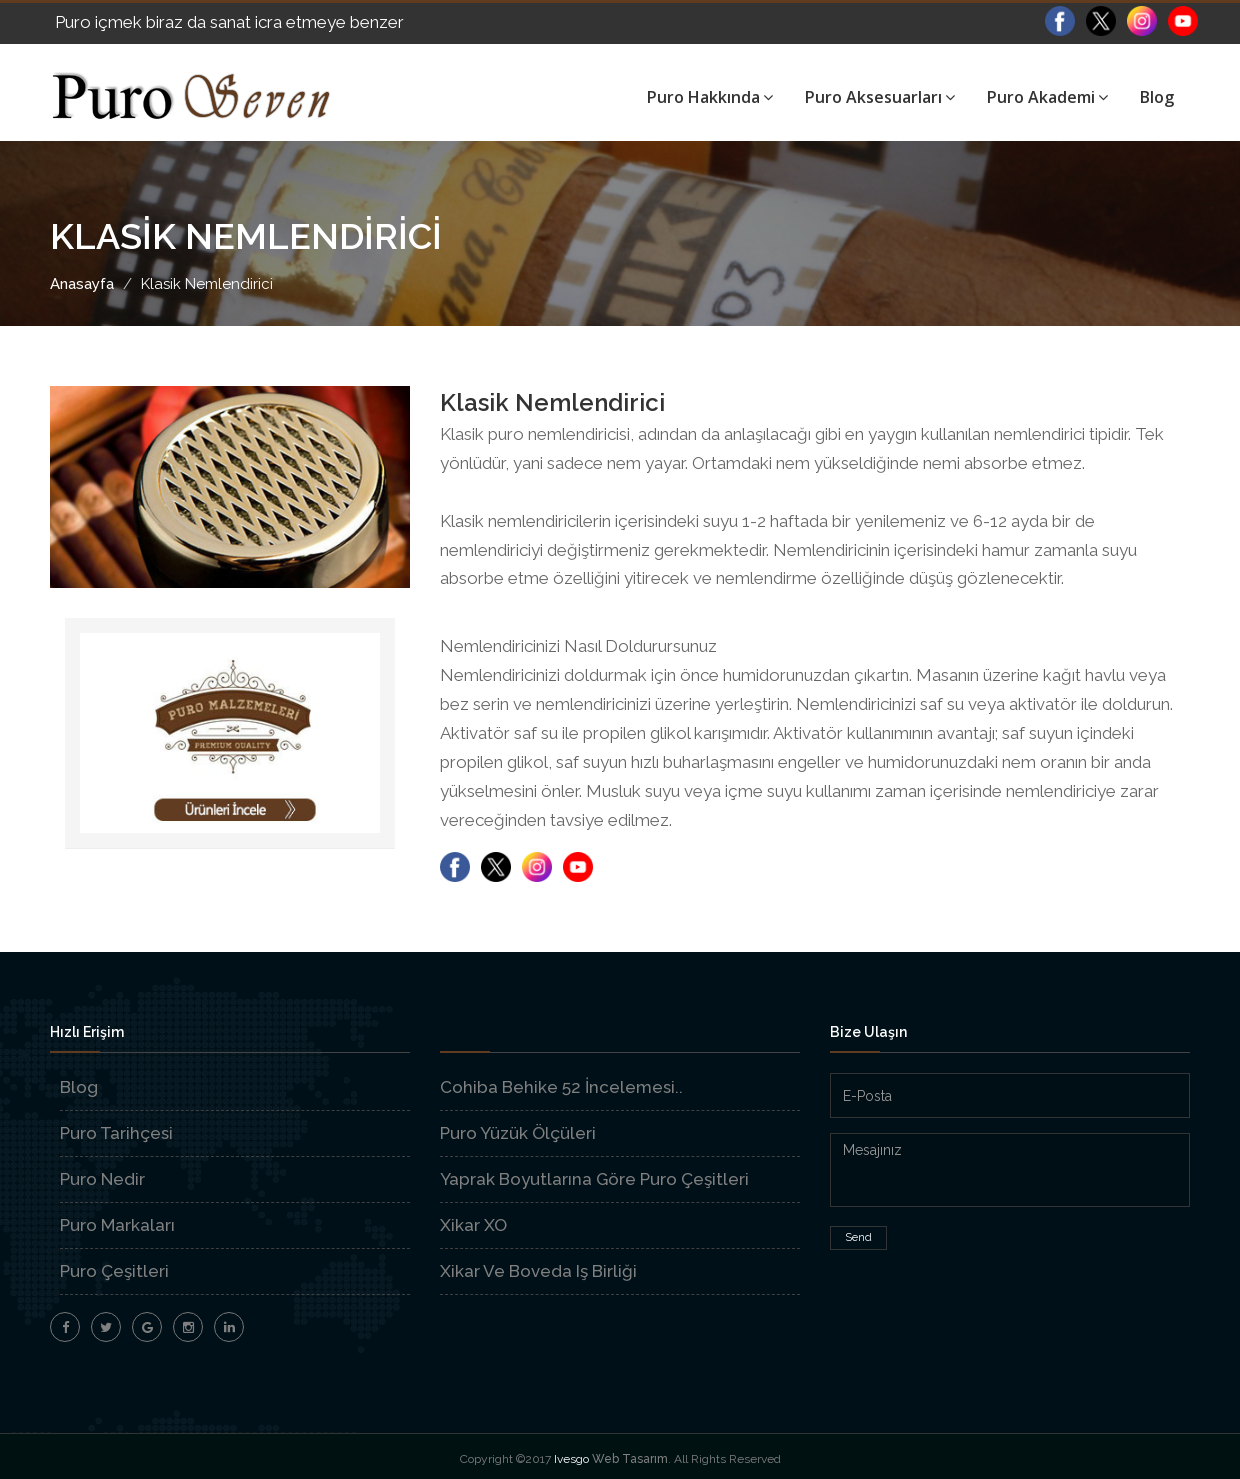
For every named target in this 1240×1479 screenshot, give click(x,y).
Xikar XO (473, 1225)
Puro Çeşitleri (114, 1271)
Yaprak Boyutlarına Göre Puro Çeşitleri (594, 1179)
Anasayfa (82, 284)
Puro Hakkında (710, 97)
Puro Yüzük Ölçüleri (518, 1133)
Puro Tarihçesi (116, 1133)
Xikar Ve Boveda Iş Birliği (538, 1271)
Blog (1157, 97)
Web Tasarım (630, 1459)
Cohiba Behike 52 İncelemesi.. (561, 1087)
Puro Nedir (102, 1179)
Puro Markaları (117, 1225)
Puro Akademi (1047, 97)
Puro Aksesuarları (880, 97)
